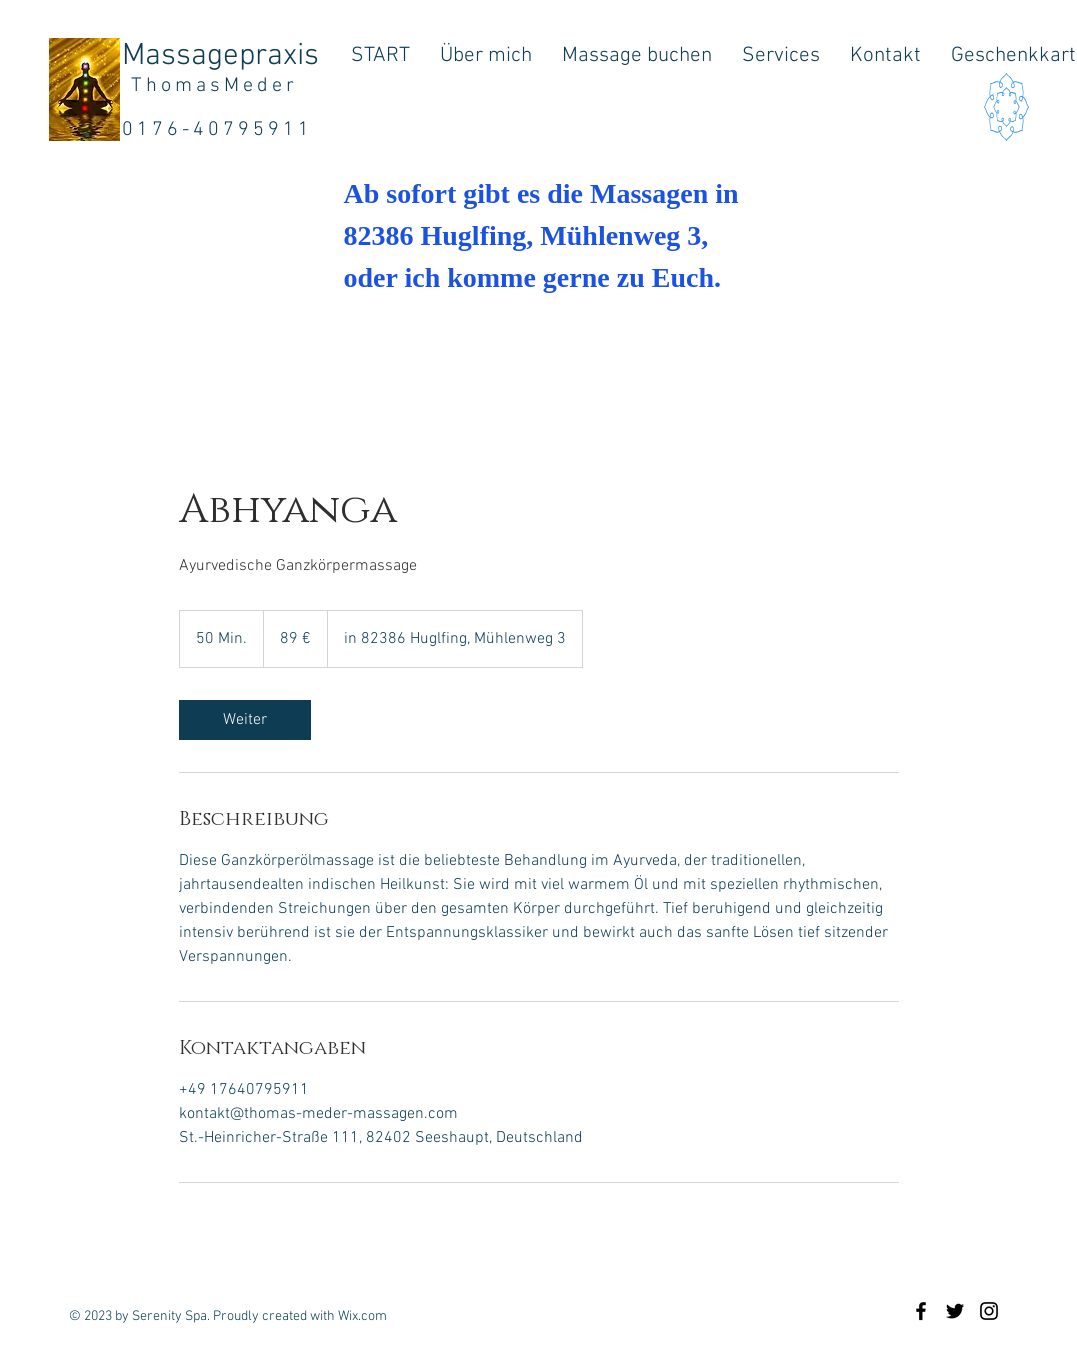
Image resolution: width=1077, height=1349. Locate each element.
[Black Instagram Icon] (989, 1311)
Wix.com (362, 1316)
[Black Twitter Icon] (955, 1311)
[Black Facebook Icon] (921, 1311)
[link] (245, 720)
